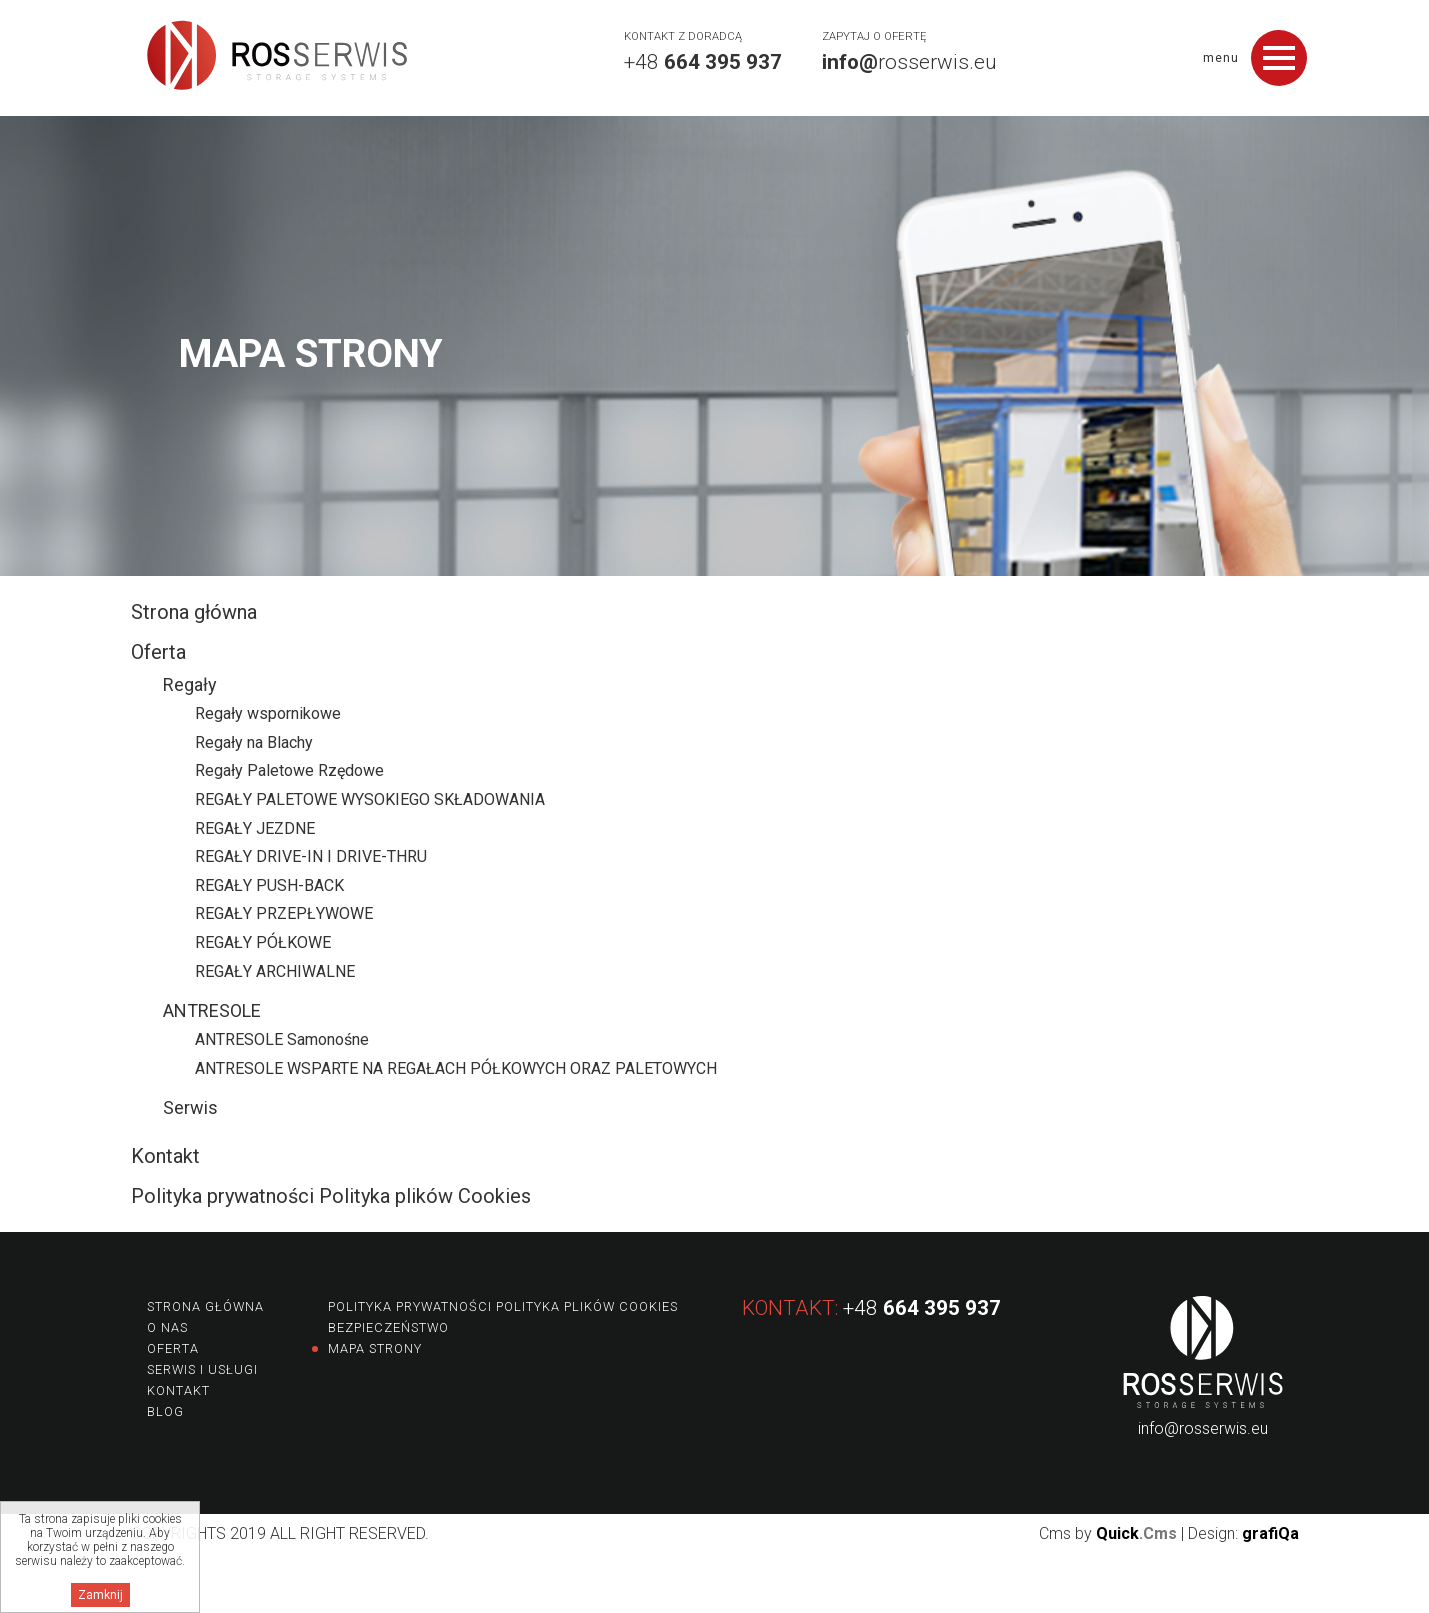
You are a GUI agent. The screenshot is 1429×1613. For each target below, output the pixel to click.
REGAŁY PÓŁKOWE (263, 942)
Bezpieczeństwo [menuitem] (388, 1327)
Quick (1136, 1533)
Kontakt (165, 1156)
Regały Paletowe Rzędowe (289, 770)
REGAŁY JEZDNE (255, 828)
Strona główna (194, 612)
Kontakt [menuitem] (178, 1390)
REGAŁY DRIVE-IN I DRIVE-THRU (311, 856)
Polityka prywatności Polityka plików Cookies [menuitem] (503, 1306)
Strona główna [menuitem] (205, 1306)
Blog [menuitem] (165, 1411)
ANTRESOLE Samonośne (282, 1039)
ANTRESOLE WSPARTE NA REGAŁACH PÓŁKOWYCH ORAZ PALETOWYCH (456, 1068)
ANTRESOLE (212, 1010)
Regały (190, 684)
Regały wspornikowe (268, 713)
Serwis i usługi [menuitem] (202, 1369)
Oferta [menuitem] (173, 1348)
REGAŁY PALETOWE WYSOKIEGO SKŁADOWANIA (370, 799)
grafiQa (1270, 1533)
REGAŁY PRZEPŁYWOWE (284, 913)
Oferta (158, 652)
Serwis (190, 1107)
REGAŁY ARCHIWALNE (275, 971)
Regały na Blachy (254, 742)
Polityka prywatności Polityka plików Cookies (331, 1196)
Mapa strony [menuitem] (375, 1348)
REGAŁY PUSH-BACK (269, 885)
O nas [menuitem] (167, 1327)
